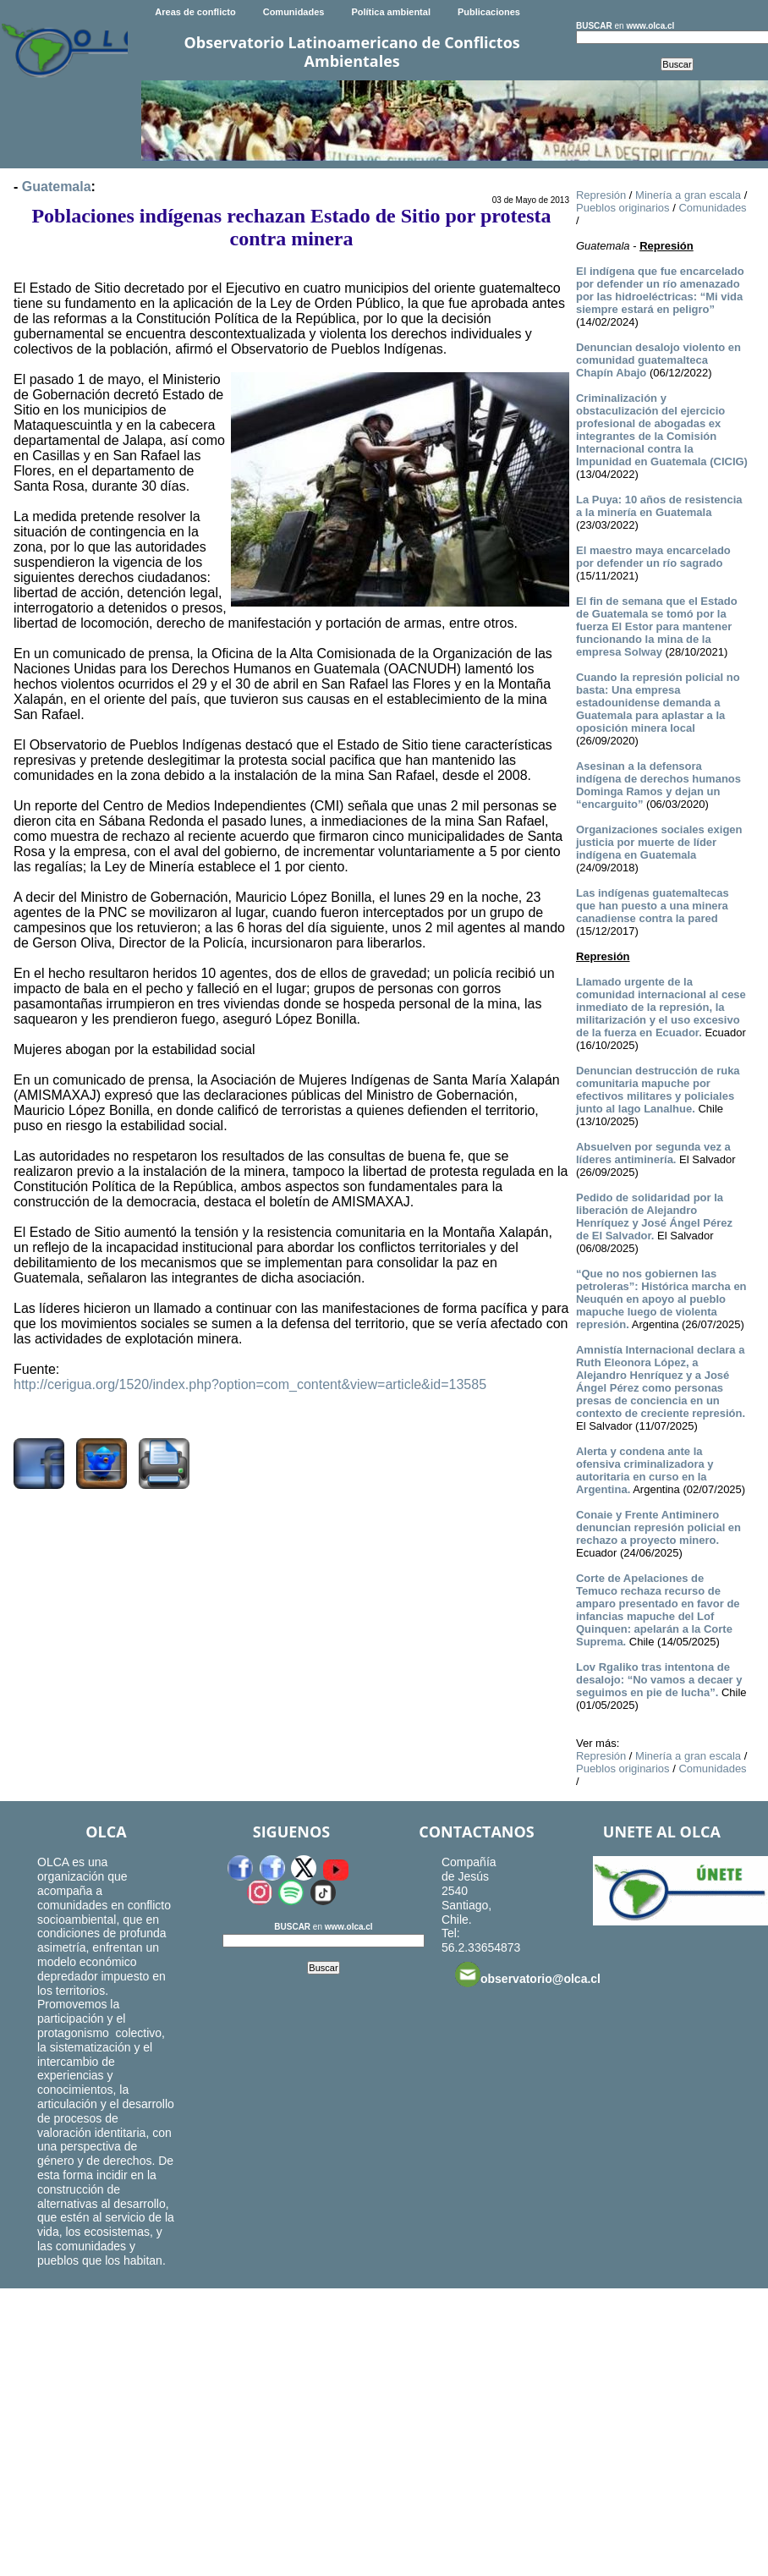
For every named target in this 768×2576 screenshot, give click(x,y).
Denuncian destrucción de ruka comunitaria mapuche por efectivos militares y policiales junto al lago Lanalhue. (658, 1089)
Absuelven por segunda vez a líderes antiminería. (653, 1153)
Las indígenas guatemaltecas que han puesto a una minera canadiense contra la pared (652, 906)
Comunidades (294, 12)
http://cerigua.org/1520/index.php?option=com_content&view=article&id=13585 (250, 1384)
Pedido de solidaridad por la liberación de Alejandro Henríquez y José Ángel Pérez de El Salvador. (654, 1216)
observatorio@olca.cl (528, 1974)
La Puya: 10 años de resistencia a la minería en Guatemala (659, 506)
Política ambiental (391, 12)
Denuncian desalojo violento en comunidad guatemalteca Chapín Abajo (658, 360)
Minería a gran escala (688, 195)
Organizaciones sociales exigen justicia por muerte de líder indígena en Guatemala (659, 842)
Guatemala (56, 186)
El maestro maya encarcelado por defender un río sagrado (653, 556)
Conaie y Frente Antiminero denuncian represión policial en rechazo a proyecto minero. (658, 1527)
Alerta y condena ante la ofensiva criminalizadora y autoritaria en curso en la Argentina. (645, 1470)
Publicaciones (489, 12)
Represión (601, 195)
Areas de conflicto (195, 12)
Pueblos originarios (623, 207)
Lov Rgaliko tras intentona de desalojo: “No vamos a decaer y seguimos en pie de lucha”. (659, 1680)
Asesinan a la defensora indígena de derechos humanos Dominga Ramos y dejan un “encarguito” (658, 785)
